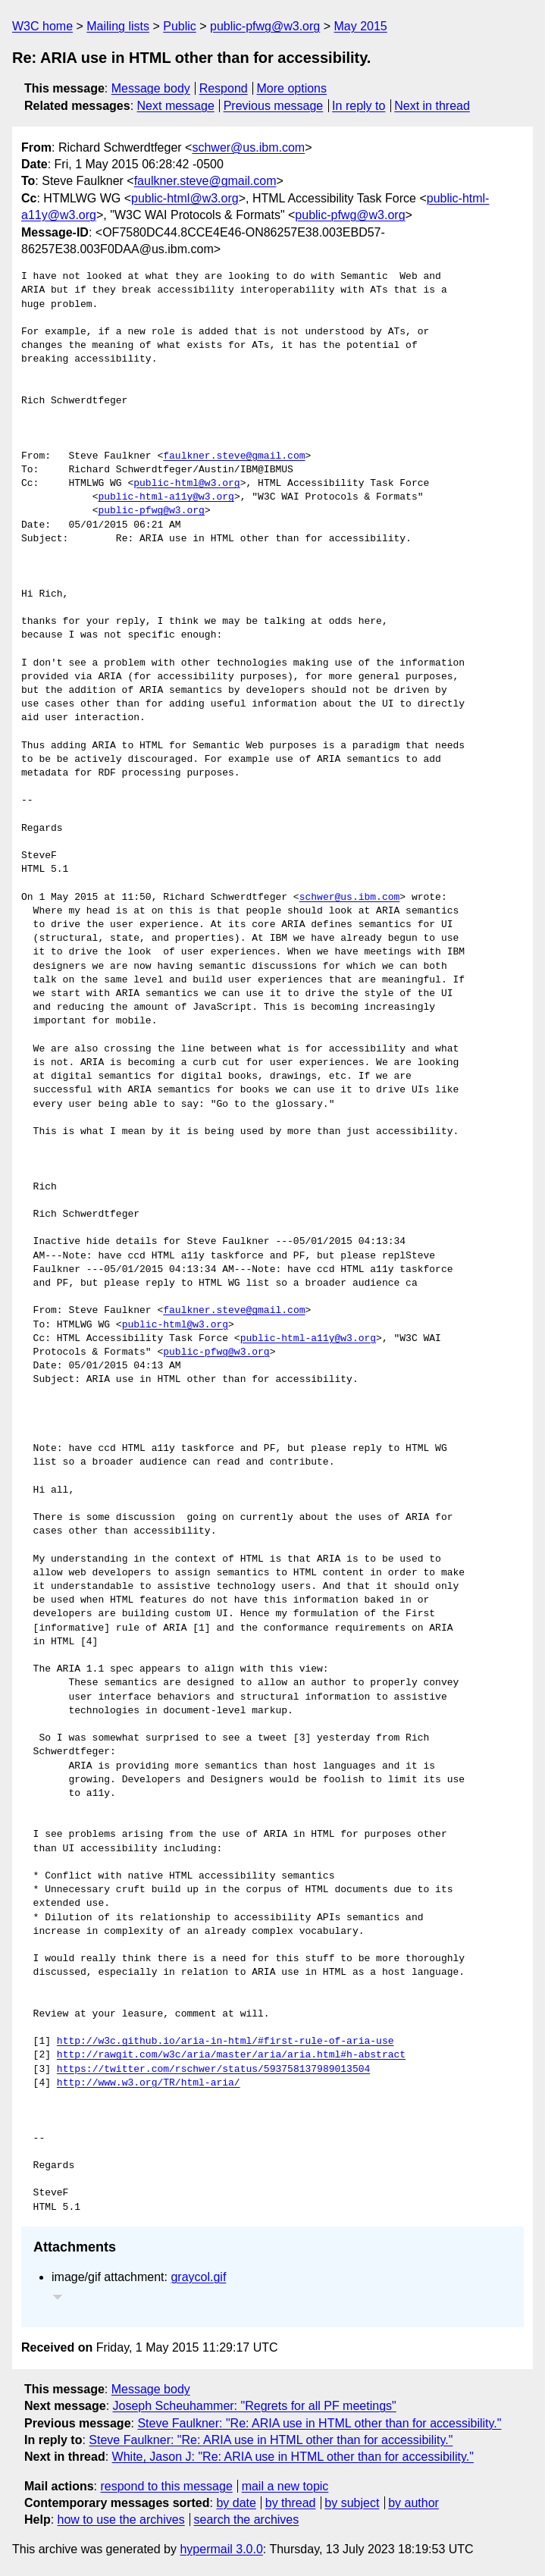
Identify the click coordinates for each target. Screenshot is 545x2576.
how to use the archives (121, 2519)
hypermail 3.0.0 (221, 2549)
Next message (176, 105)
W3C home (42, 26)
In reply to (358, 105)
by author (413, 2502)
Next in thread (432, 105)
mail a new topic (285, 2486)
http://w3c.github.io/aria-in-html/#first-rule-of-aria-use (225, 2041)
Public (179, 26)
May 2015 (360, 26)
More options (292, 88)
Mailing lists (117, 26)
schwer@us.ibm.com (248, 147)
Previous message (274, 105)
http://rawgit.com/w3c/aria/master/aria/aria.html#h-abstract (231, 2055)
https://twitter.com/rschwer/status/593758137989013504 (213, 2069)
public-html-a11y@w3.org (165, 497)
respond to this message (166, 2486)
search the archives (246, 2519)
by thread (290, 2502)
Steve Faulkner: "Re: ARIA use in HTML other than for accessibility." (319, 2423)
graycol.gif (198, 2276)
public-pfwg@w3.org (265, 26)
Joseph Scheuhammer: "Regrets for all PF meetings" (254, 2405)
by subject (351, 2502)
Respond (223, 88)
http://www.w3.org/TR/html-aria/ (148, 2083)
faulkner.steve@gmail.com (205, 180)
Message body (150, 88)
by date (235, 2502)
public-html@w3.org (185, 198)
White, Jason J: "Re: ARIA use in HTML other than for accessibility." (293, 2456)
